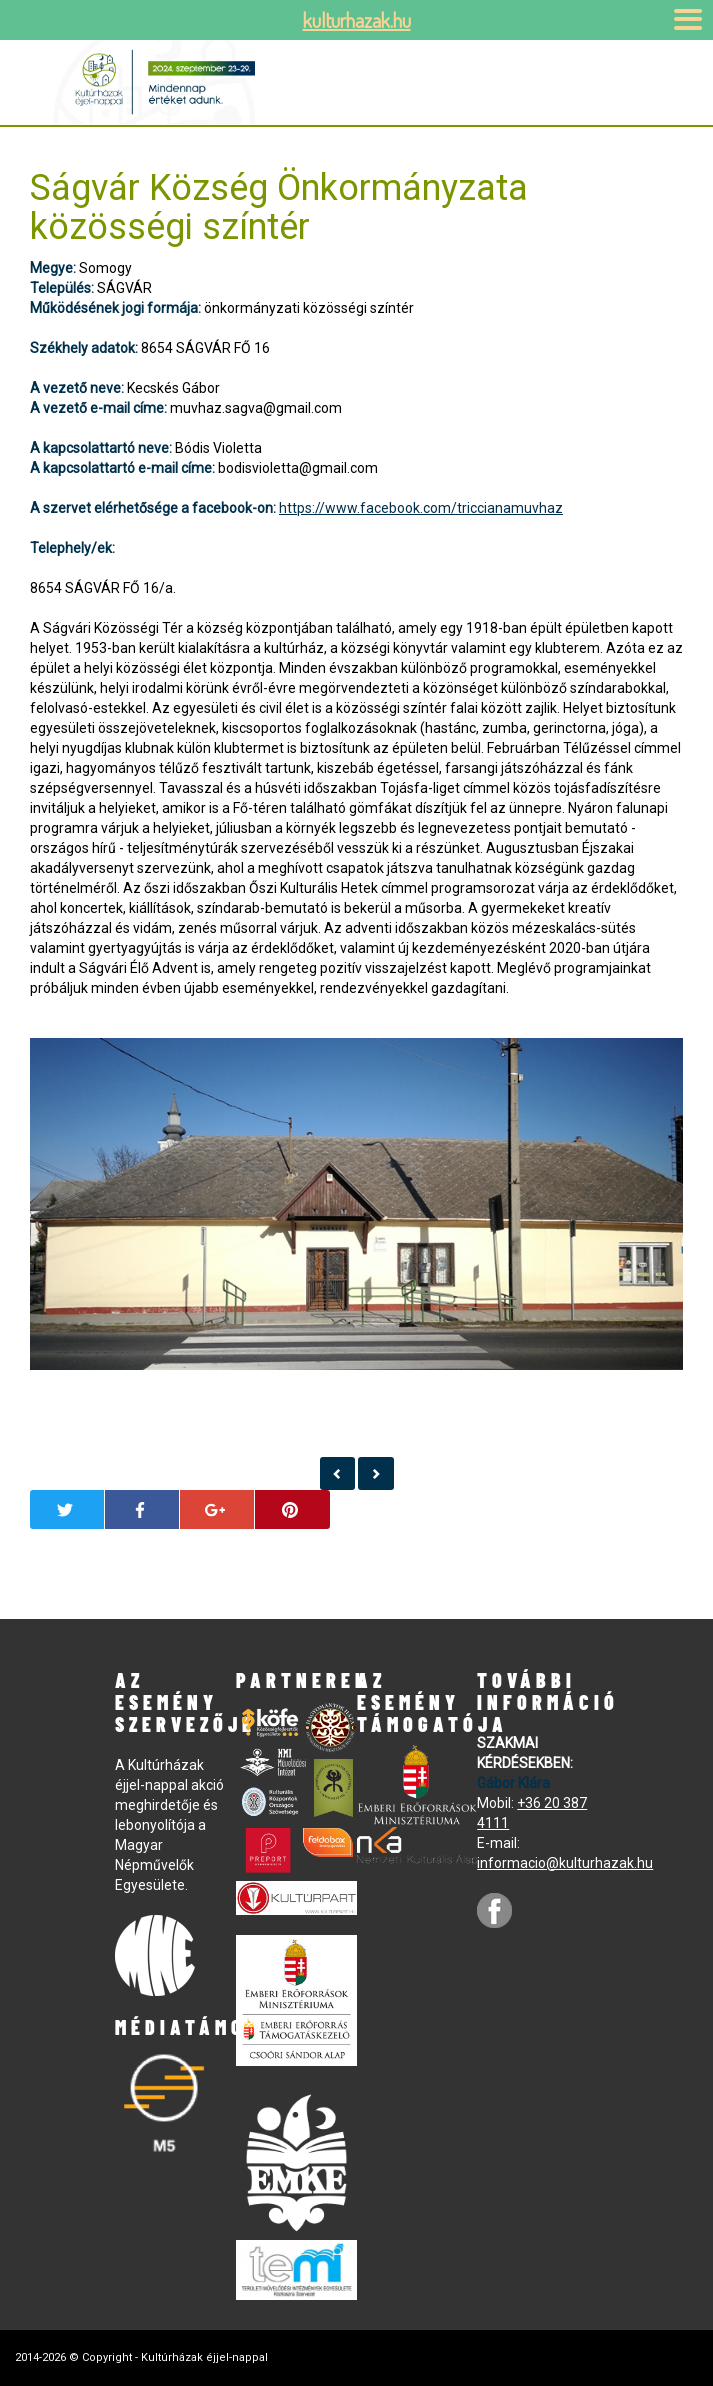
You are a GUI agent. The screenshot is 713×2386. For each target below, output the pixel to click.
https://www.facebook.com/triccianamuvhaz (421, 508)
